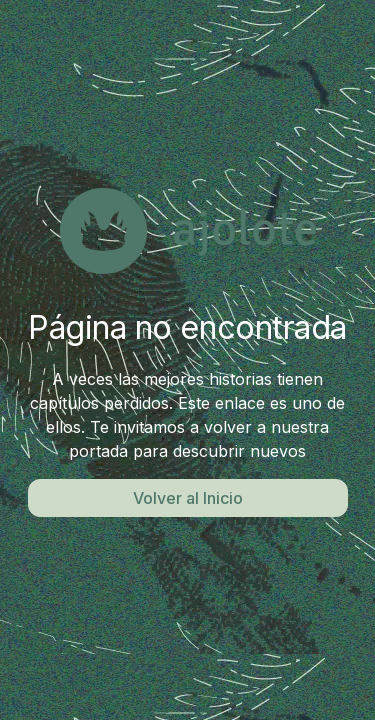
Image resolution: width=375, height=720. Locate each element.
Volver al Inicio (188, 498)
